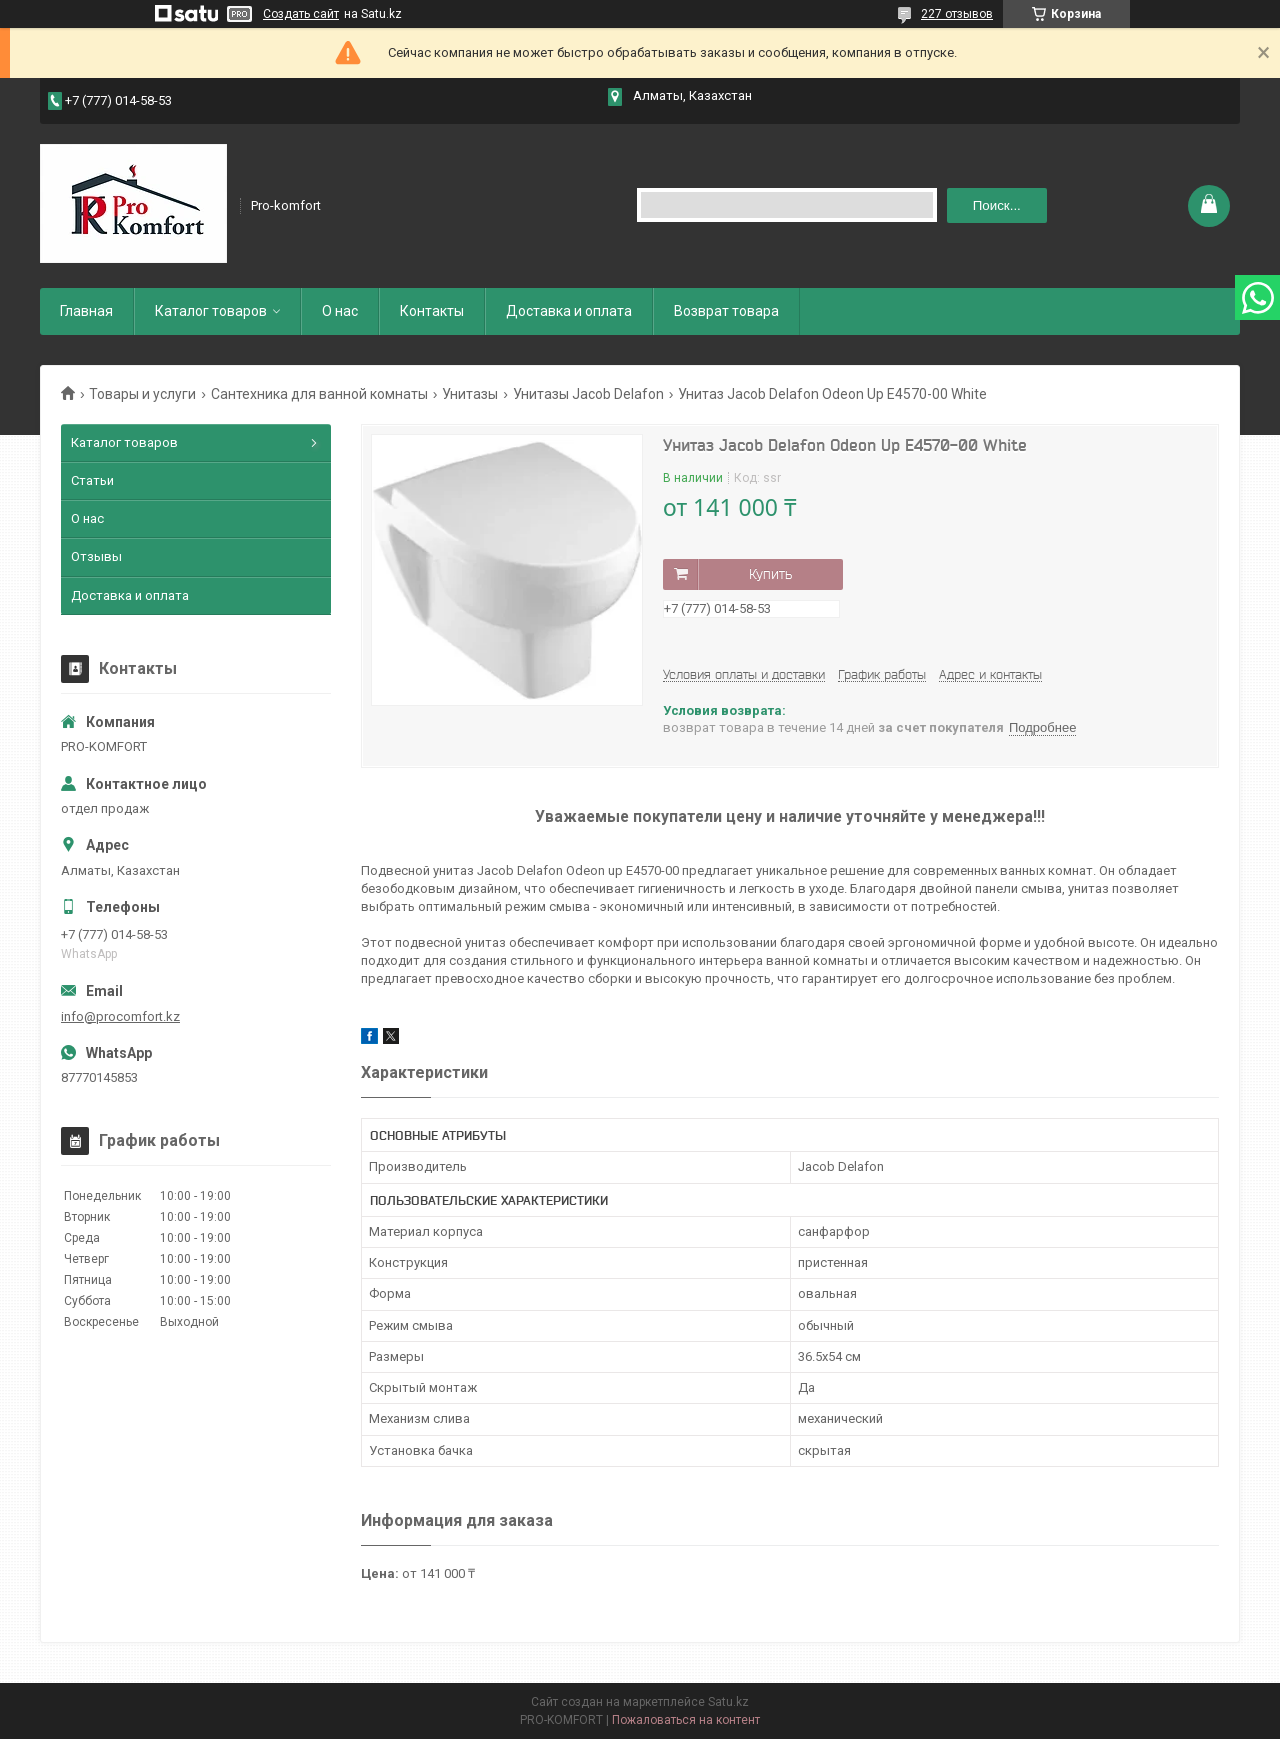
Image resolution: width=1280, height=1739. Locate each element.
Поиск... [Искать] (997, 205)
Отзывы (96, 556)
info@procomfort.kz (120, 1016)
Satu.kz (728, 1702)
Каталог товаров (211, 311)
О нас (340, 311)
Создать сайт (301, 14)
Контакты (432, 311)
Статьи (92, 480)
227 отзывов (957, 14)
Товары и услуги (142, 394)
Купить (770, 574)
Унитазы (470, 394)
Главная (86, 311)
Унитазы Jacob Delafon (588, 394)
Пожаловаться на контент (686, 1720)
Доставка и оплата (569, 311)
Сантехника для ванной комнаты (319, 394)
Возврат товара (726, 311)
